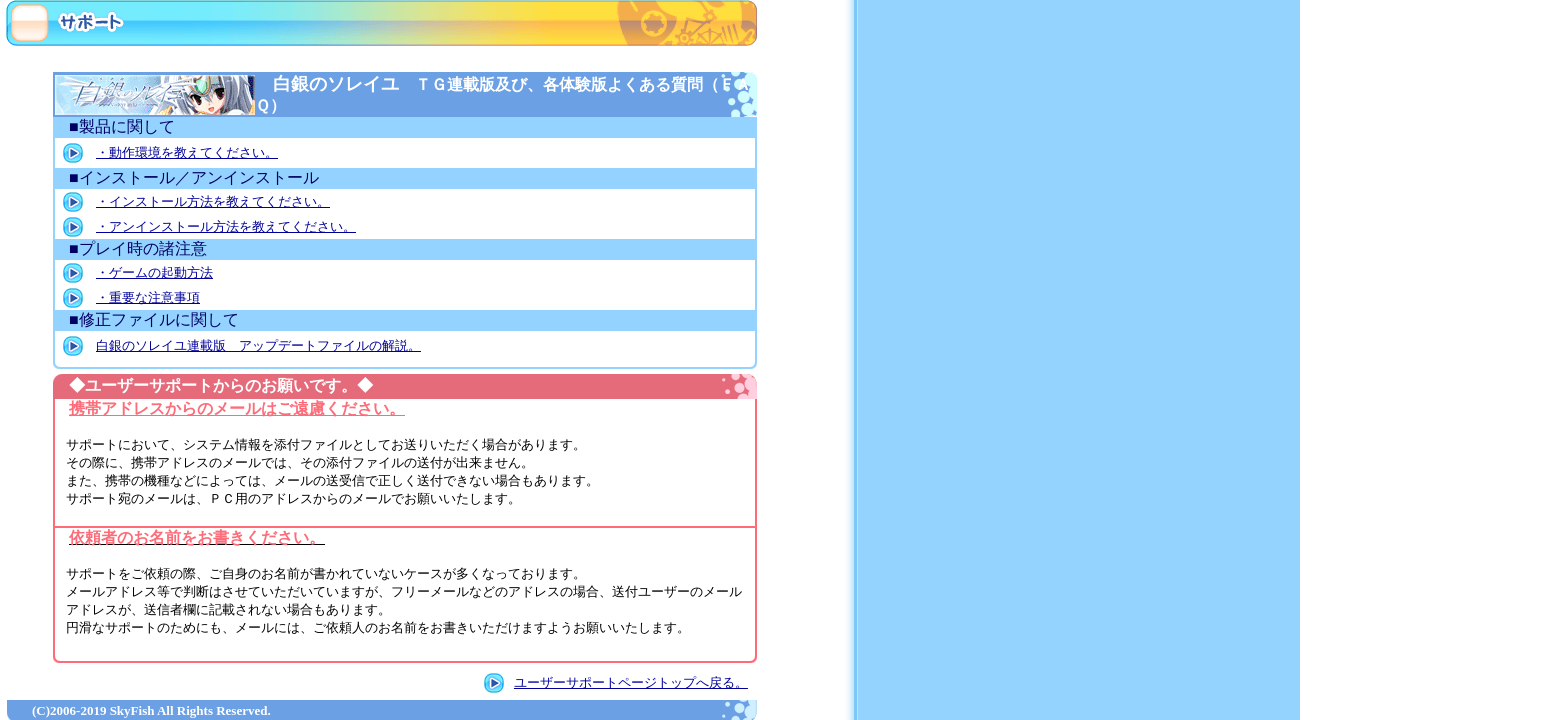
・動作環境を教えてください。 (187, 152)
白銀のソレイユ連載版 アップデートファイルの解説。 (258, 345)
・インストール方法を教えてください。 (213, 201)
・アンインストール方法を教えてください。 (226, 226)
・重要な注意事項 (148, 297)
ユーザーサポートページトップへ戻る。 (631, 682)
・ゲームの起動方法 (154, 272)
